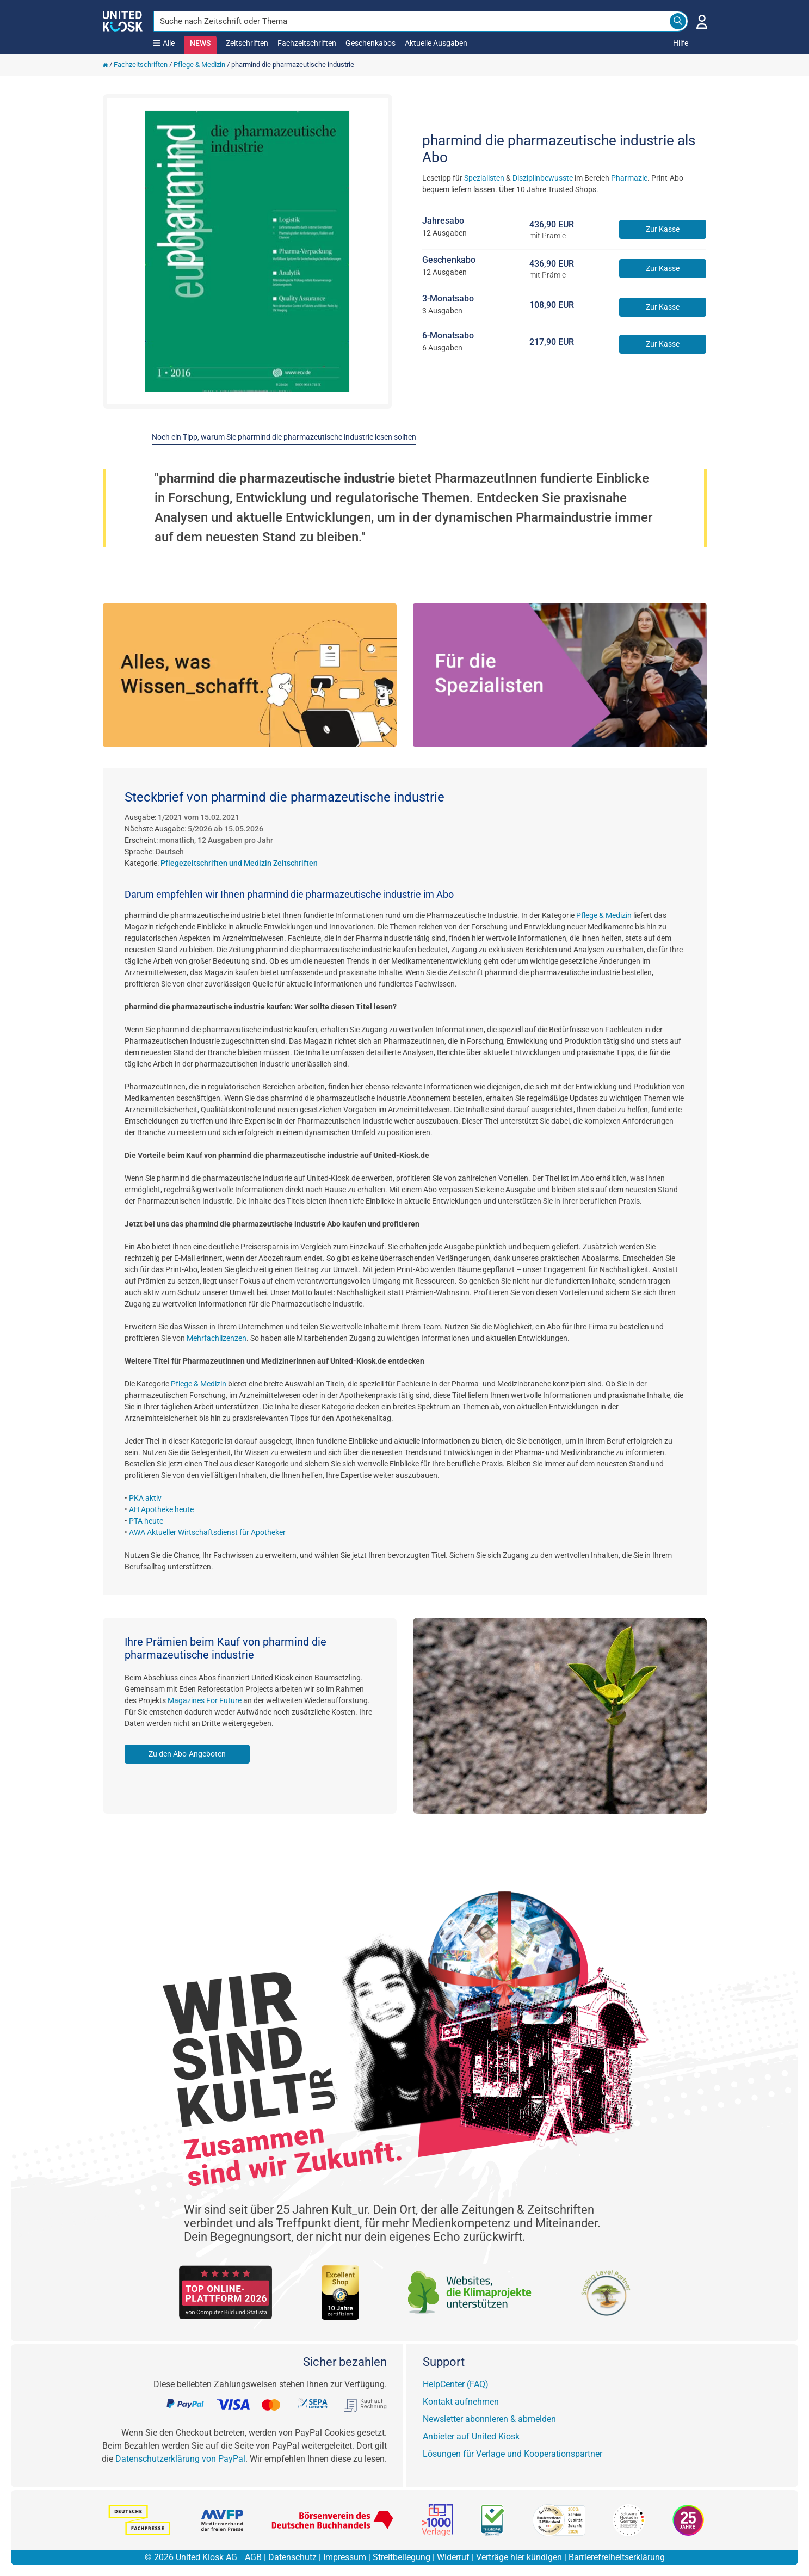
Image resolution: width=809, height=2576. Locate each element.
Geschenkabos (370, 43)
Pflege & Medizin (199, 64)
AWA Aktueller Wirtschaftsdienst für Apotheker (207, 1532)
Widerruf (453, 2557)
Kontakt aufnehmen (461, 2401)
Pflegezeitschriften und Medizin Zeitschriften (239, 863)
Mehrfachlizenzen (216, 1338)
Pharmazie (629, 178)
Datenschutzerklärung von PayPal (180, 2459)
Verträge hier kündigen (519, 2557)
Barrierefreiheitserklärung (617, 2557)
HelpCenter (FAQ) (456, 2384)
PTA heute (146, 1521)
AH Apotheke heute (161, 1509)
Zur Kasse (663, 229)
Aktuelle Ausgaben (436, 43)
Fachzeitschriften (306, 43)
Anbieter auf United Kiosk (471, 2436)
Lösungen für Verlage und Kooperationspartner (512, 2454)
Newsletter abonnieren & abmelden (489, 2419)
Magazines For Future (205, 1700)
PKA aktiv (145, 1498)
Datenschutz (292, 2557)
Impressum (344, 2557)
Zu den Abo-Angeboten (187, 1753)
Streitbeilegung (401, 2557)
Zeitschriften (247, 43)
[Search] (678, 21)
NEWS (200, 43)
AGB (253, 2557)
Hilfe (680, 43)
